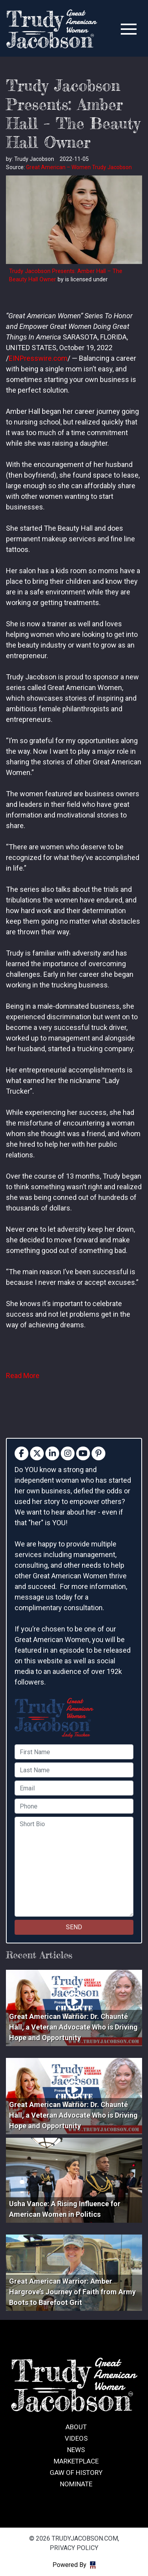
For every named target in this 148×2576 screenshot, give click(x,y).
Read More (22, 1375)
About (76, 2427)
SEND (74, 1927)
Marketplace (76, 2461)
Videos (76, 2438)
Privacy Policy (74, 2548)
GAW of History (76, 2472)
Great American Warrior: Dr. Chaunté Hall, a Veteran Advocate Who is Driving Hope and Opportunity (73, 2027)
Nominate (76, 2484)
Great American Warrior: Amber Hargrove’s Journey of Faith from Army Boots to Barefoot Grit (72, 2292)
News (76, 2450)
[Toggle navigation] (129, 29)
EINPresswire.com (38, 358)
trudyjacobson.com (51, 29)
